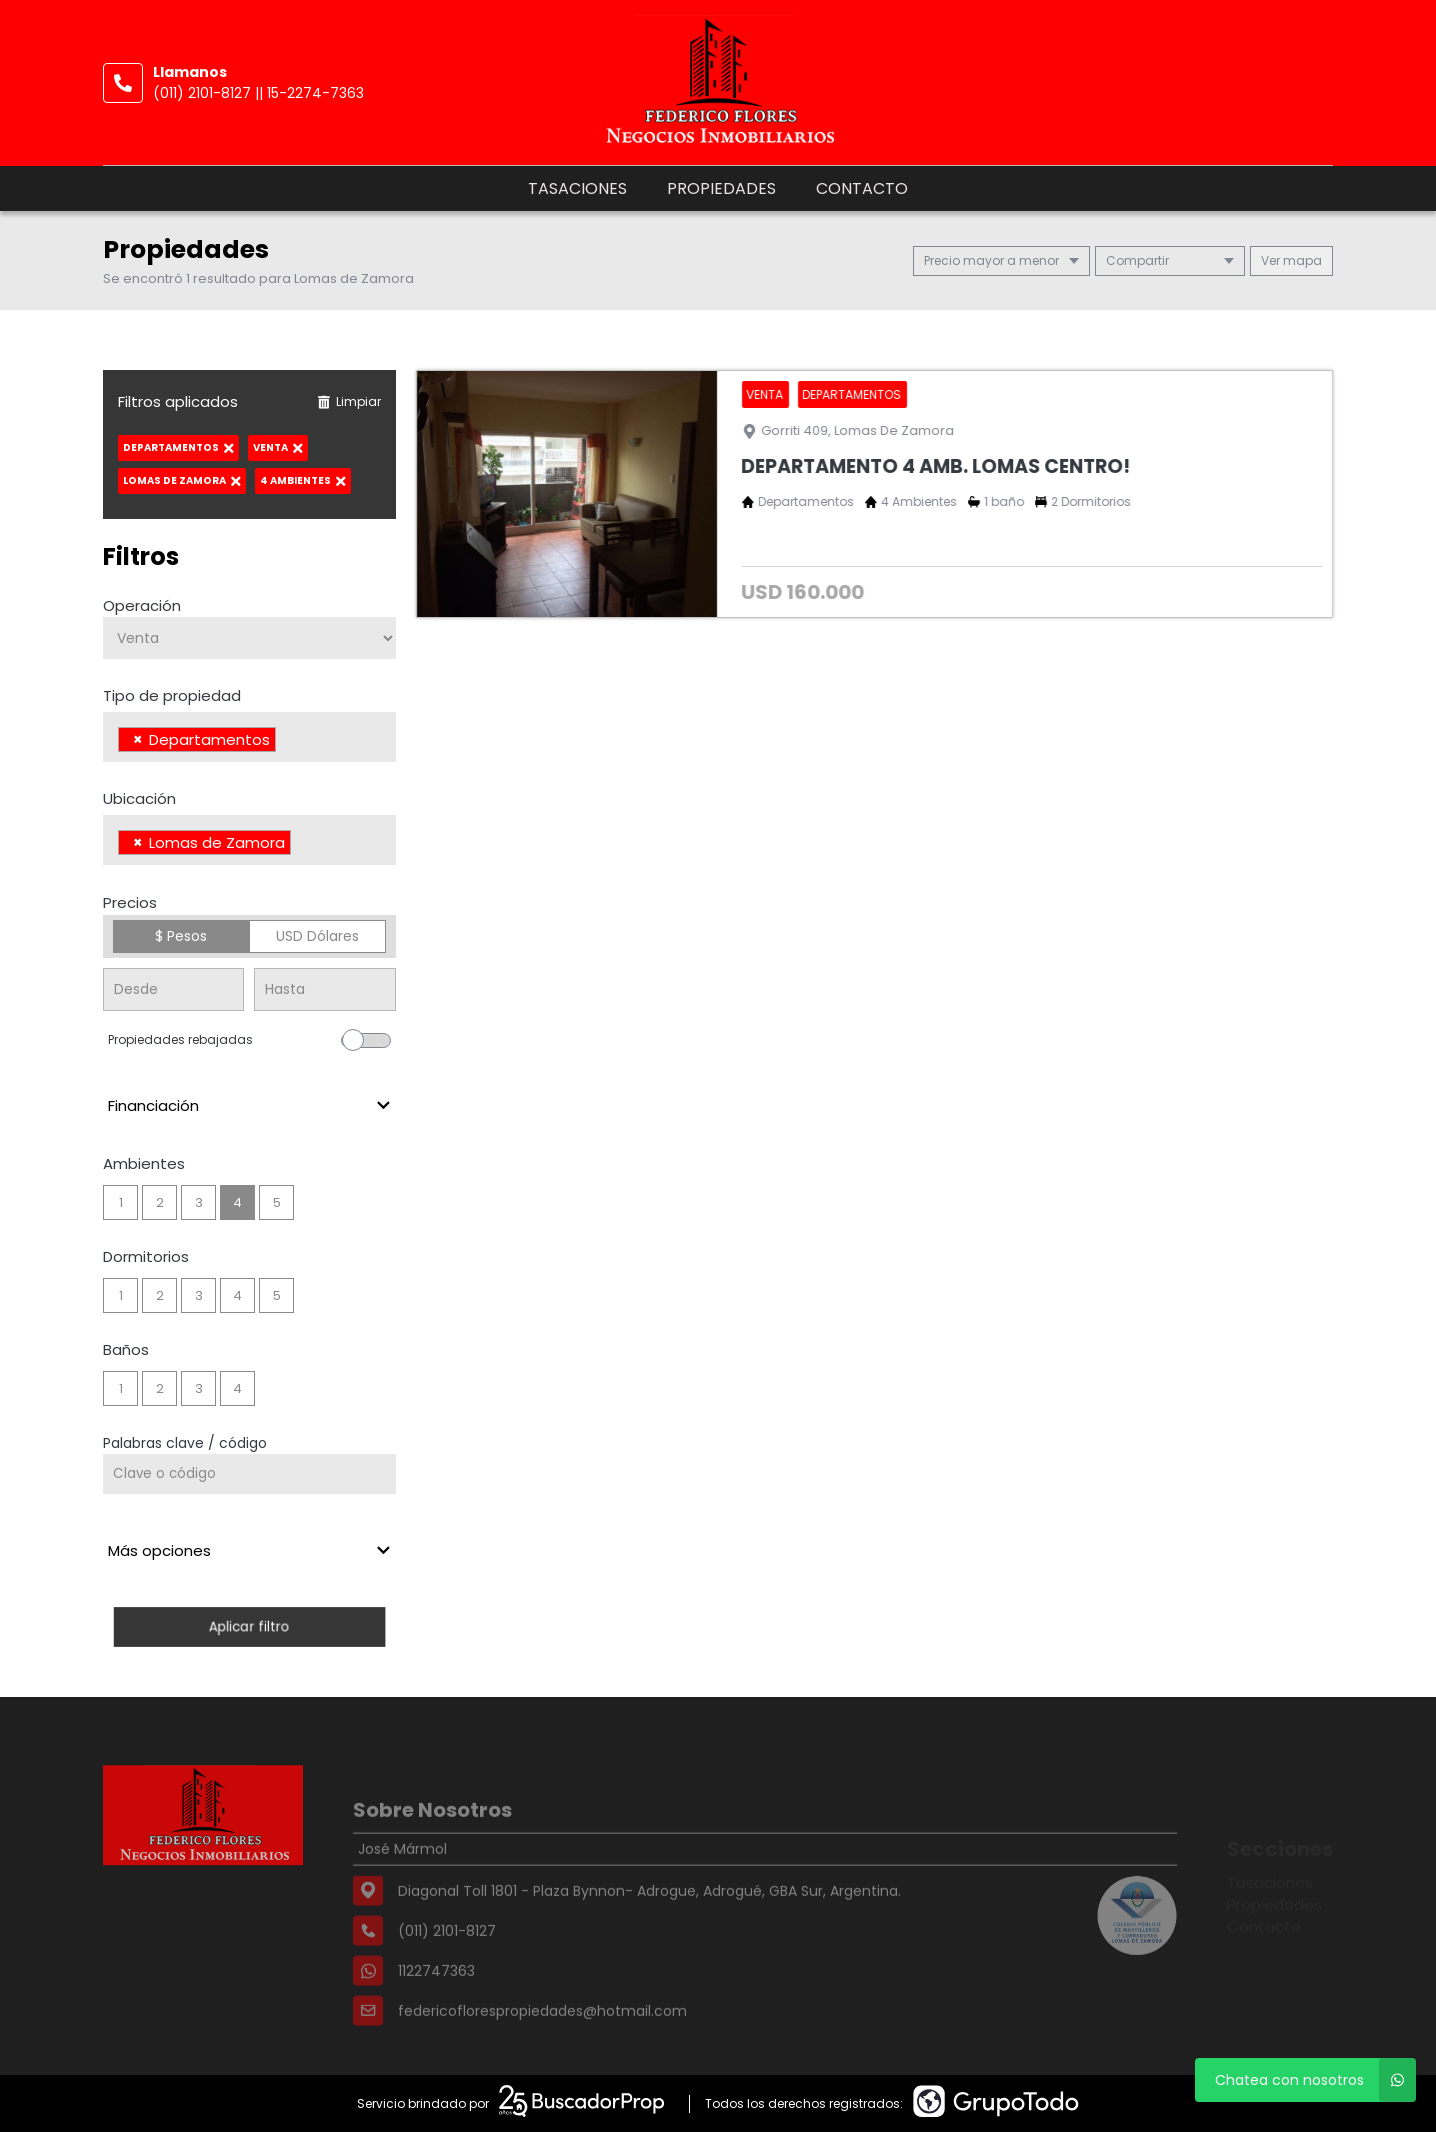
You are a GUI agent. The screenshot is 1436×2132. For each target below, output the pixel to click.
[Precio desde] (173, 989)
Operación (142, 605)
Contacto (862, 188)
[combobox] (249, 737)
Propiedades (721, 188)
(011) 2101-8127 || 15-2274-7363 (258, 93)
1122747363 (436, 2007)
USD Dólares (317, 936)
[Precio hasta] (324, 989)
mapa (1291, 260)
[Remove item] (138, 739)
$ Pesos (181, 936)
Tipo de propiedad (172, 695)
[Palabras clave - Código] (249, 1474)
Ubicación (139, 798)
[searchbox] (286, 742)
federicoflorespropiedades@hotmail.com (542, 2047)
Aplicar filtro (249, 1626)
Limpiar (349, 401)
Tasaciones (577, 188)
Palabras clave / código (185, 1443)
